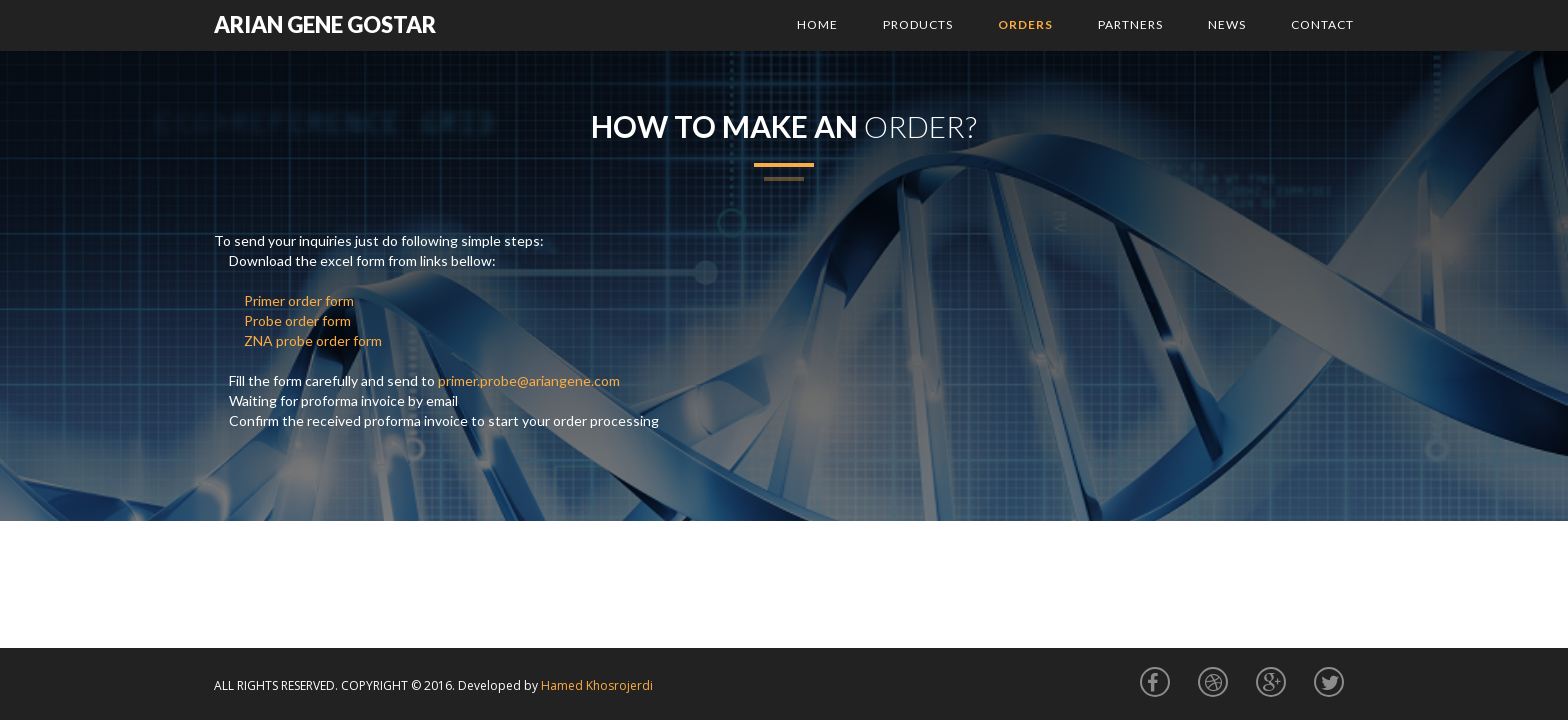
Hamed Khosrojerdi (597, 685)
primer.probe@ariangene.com (529, 380)
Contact (1322, 24)
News (1227, 24)
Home (817, 24)
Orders (1025, 24)
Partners (1130, 24)
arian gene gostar (325, 24)
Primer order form (299, 300)
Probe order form (297, 320)
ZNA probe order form (313, 340)
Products (918, 24)
